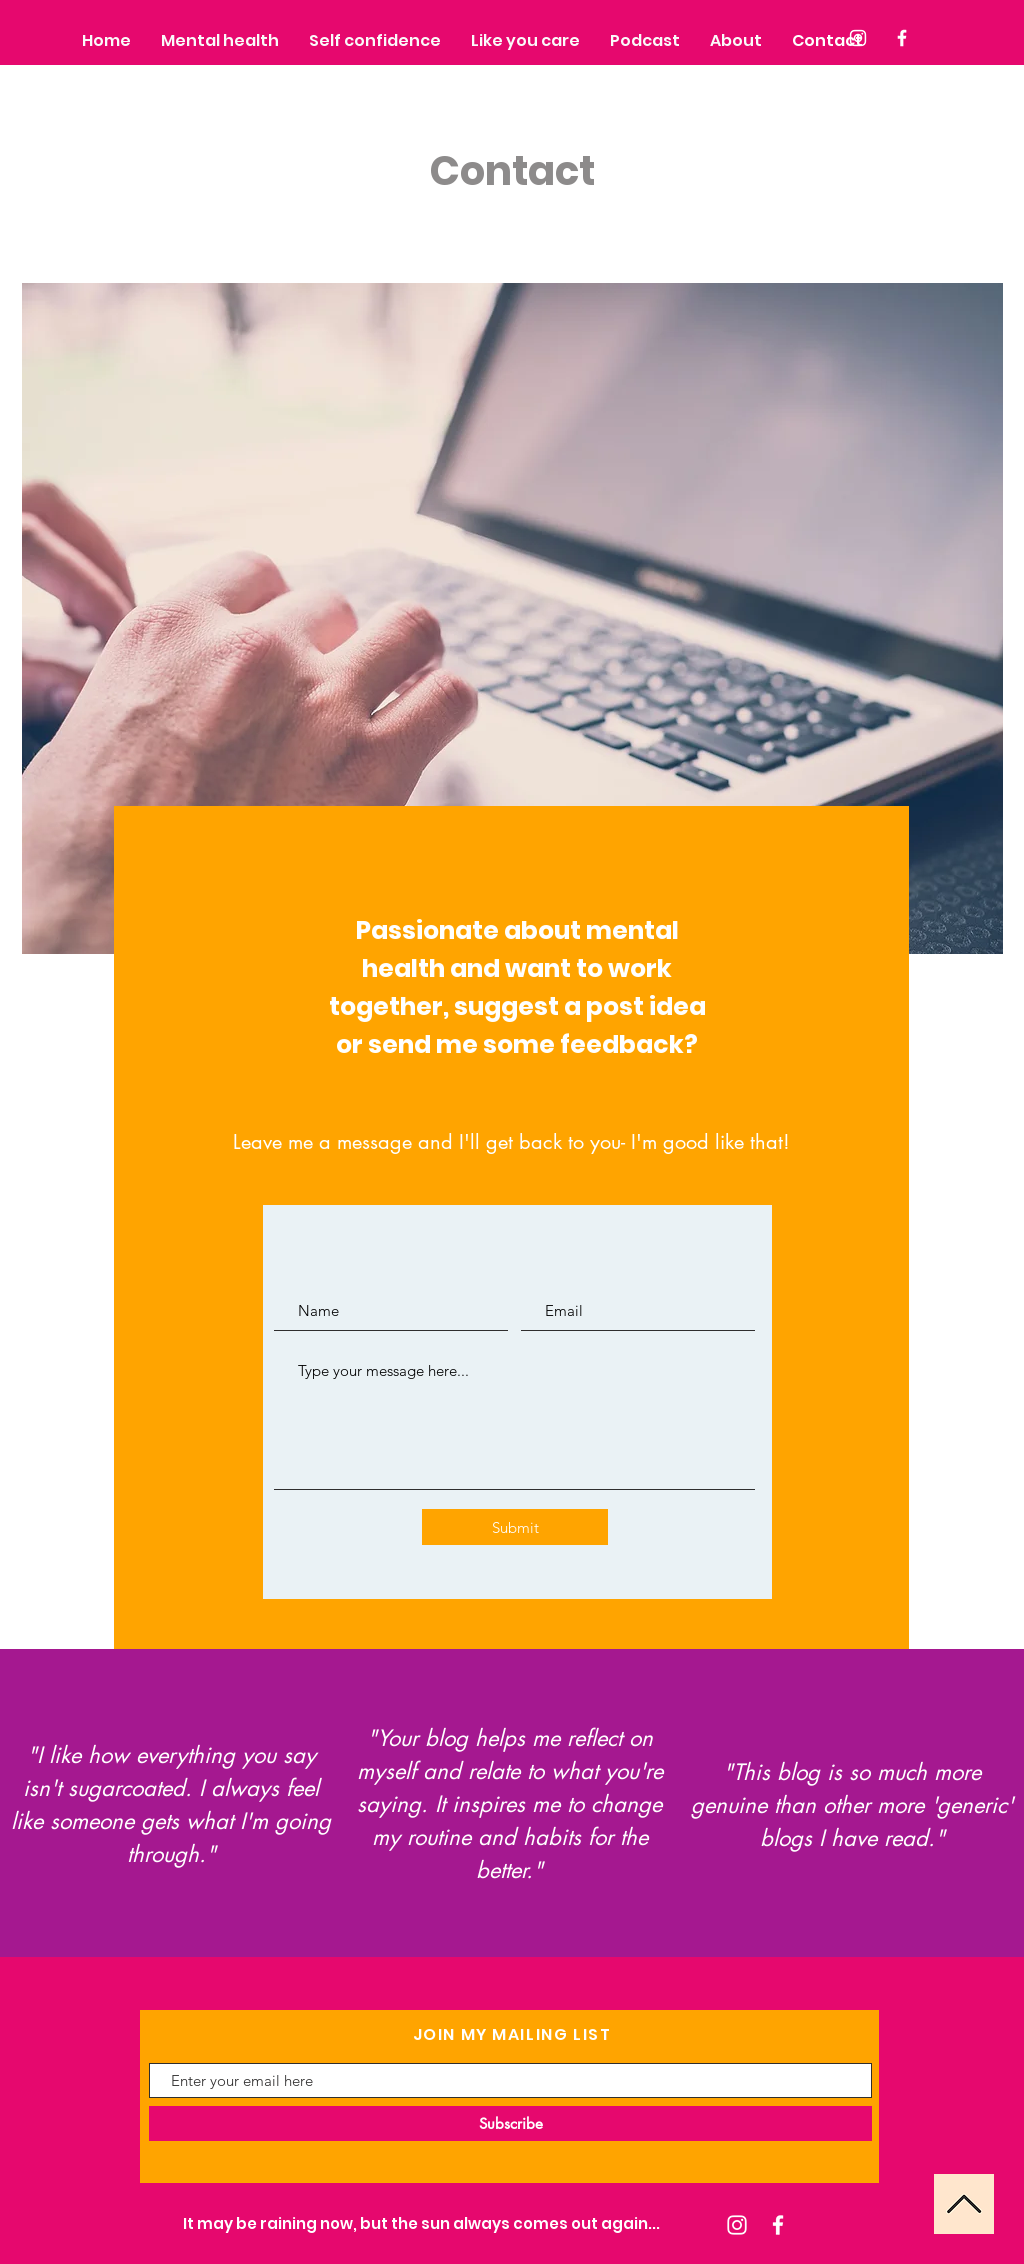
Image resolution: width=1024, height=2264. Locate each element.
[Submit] (515, 1527)
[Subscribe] (510, 2123)
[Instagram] (737, 2225)
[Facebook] (778, 2225)
